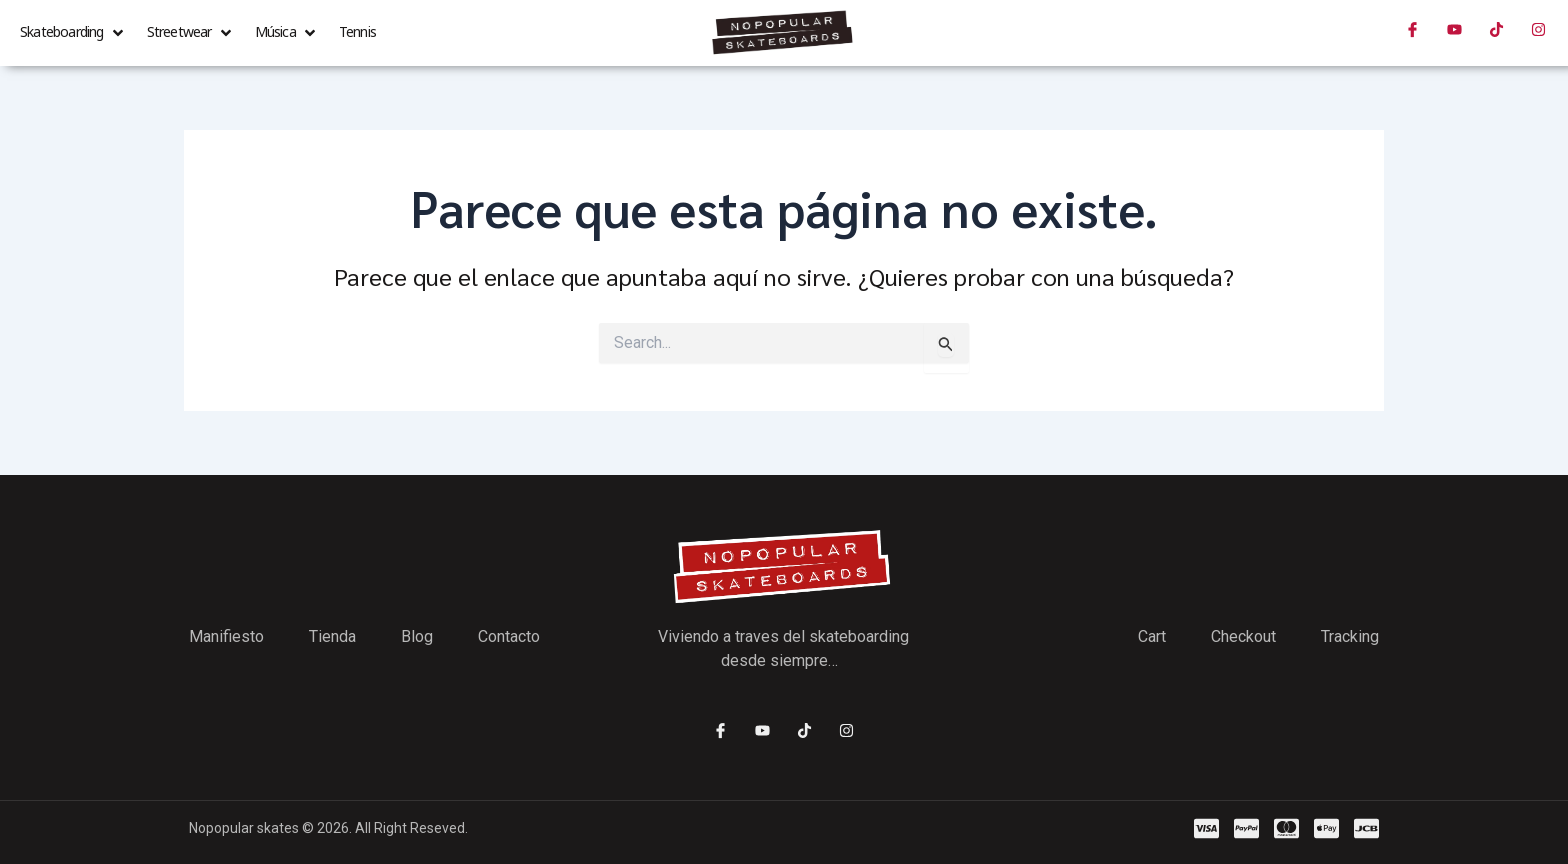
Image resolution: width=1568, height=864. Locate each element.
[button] (73, 33)
